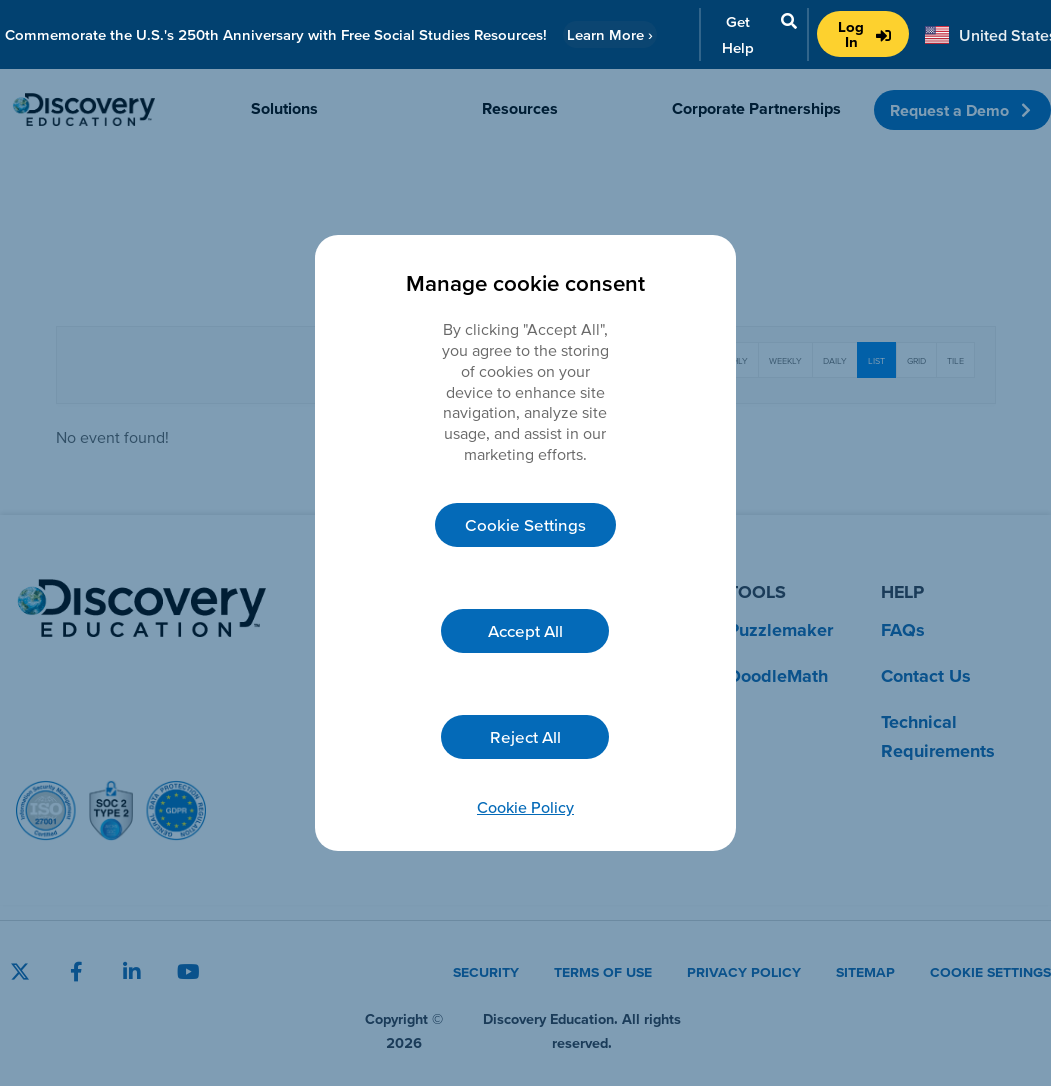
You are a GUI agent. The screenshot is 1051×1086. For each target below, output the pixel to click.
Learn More (610, 34)
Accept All (525, 630)
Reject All (525, 736)
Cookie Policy (525, 807)
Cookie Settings (525, 524)
